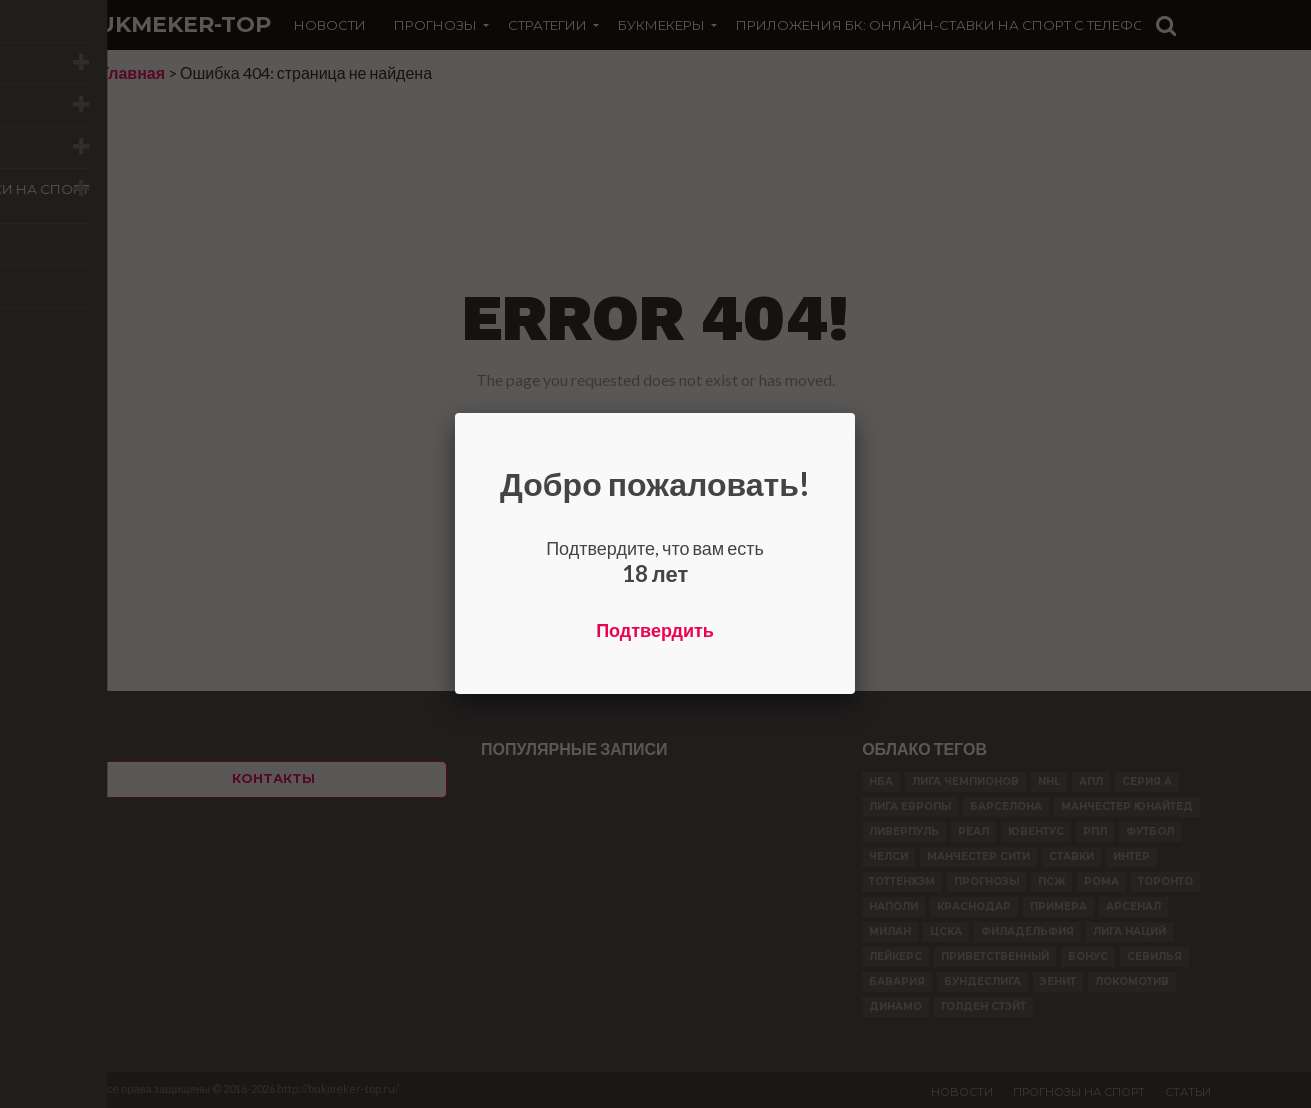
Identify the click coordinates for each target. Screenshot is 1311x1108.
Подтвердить (655, 630)
